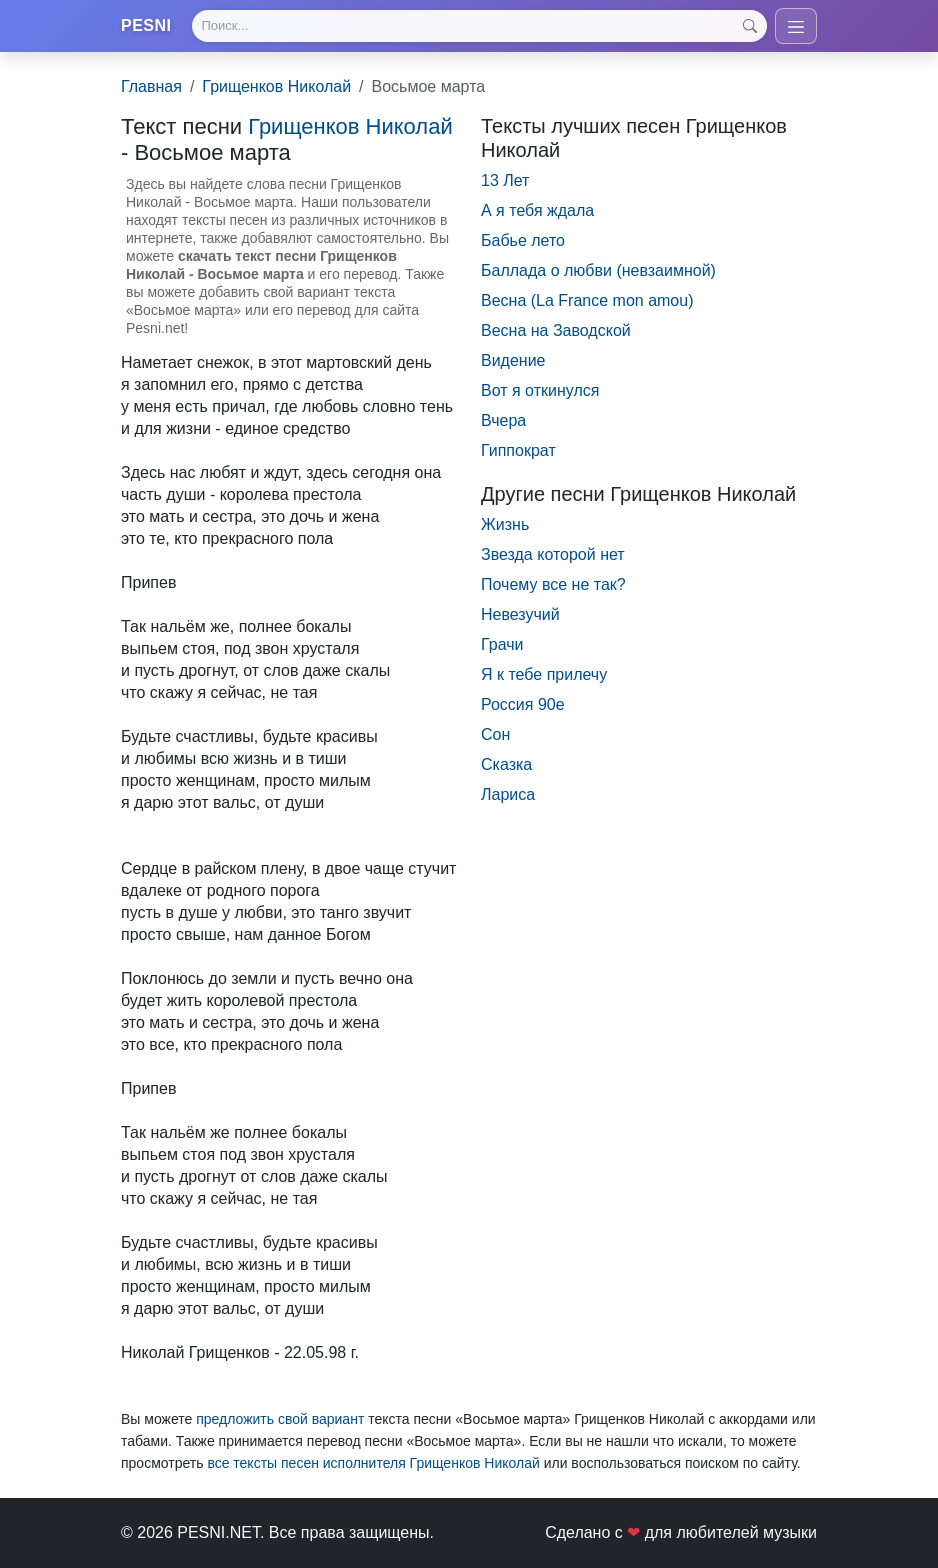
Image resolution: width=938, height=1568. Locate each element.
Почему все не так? (553, 584)
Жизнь (505, 524)
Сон (495, 734)
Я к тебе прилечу (544, 674)
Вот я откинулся (540, 390)
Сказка (506, 764)
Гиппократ (518, 450)
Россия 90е (523, 704)
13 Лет (505, 180)
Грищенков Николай (276, 86)
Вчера (503, 420)
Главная (151, 86)
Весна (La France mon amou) (587, 300)
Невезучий (520, 614)
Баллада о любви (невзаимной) (598, 270)
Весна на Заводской (556, 330)
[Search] (479, 26)
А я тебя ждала (537, 210)
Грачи (502, 644)
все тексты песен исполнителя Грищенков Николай (373, 1463)
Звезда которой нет (553, 554)
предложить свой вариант (280, 1419)
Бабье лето (523, 240)
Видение (513, 360)
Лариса (508, 794)
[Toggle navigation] (796, 26)
